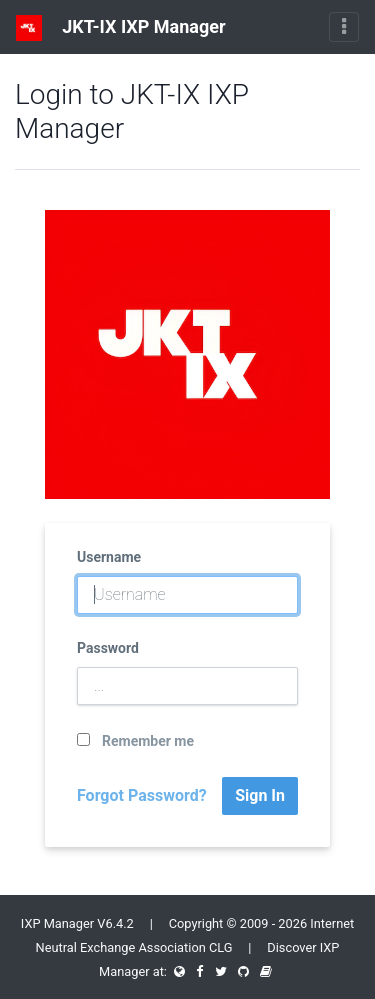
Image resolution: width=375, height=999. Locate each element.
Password (108, 648)
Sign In (260, 795)
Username (109, 557)
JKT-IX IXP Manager (121, 28)
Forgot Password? (142, 795)
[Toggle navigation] (344, 27)
